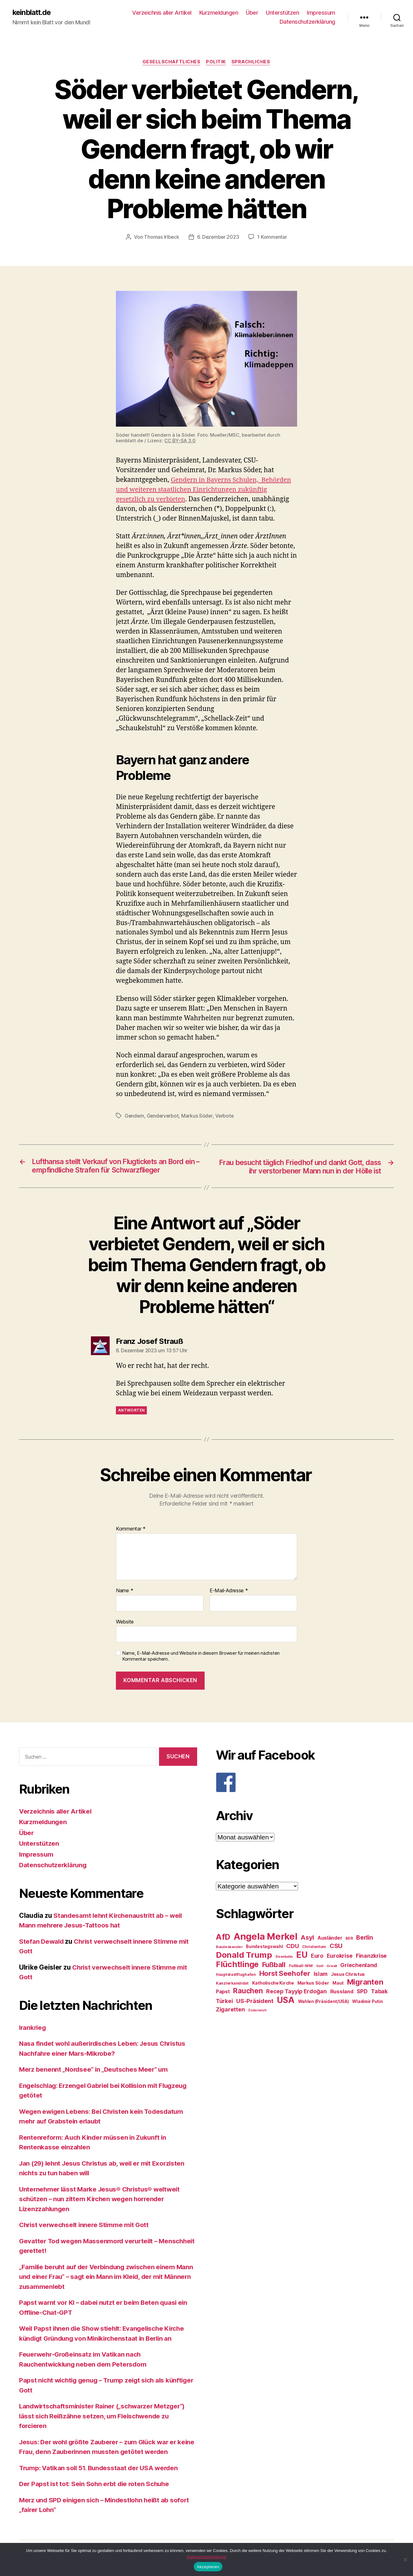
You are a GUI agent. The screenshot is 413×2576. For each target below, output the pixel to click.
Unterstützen (282, 12)
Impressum (321, 12)
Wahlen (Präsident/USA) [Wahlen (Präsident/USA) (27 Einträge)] (323, 2002)
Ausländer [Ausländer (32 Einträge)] (329, 1939)
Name (124, 1591)
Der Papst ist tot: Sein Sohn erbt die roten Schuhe (96, 2485)
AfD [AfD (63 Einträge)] (223, 1937)
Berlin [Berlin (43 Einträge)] (364, 1938)
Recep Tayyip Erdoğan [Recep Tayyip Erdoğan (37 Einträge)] (296, 1992)
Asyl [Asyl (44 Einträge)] (307, 1938)
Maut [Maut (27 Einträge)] (338, 1983)
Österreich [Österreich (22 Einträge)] (257, 2011)
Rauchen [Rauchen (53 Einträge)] (248, 1991)
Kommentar (131, 1530)
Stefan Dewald (42, 1942)
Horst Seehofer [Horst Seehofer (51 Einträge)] (284, 1974)
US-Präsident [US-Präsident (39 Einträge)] (254, 2001)
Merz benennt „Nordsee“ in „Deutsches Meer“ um (95, 2070)
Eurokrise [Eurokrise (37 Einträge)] (340, 1956)
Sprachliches (252, 62)
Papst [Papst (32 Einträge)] (223, 1993)
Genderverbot (163, 1116)
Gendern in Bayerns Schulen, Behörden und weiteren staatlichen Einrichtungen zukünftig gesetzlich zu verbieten (205, 490)
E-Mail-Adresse (229, 1591)
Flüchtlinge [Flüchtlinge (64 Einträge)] (237, 1965)
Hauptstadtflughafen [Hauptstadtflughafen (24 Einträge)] (236, 1975)
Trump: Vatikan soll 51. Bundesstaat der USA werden (101, 2468)
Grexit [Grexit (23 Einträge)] (331, 1967)
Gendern (135, 1116)
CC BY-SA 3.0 (180, 441)
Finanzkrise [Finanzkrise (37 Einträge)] (371, 1956)
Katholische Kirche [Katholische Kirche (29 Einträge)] (273, 1984)
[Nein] (405, 2559)
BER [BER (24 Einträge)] (349, 1939)
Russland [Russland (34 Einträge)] (342, 1992)
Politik (216, 62)
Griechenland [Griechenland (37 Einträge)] (358, 1966)
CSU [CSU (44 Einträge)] (336, 1947)
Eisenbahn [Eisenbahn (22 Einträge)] (284, 1958)
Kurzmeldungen (218, 12)
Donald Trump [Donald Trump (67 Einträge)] (244, 1956)
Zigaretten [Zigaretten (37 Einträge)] (230, 2010)
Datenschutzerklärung (307, 22)
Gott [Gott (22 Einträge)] (319, 1967)
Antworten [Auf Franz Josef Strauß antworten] (131, 1410)
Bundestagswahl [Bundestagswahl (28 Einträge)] (264, 1947)
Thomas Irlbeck (161, 237)
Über (252, 12)
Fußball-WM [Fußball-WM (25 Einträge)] (301, 1966)
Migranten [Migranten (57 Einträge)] (365, 1982)
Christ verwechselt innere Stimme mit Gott (86, 2226)
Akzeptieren (208, 2566)
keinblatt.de (32, 12)
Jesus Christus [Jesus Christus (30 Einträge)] (348, 1975)
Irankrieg (33, 2028)
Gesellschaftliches (170, 62)
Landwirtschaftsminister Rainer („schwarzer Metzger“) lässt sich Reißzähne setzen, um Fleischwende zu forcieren (105, 2417)
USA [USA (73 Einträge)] (286, 2001)
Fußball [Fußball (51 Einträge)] (274, 1965)
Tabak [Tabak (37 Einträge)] (379, 1992)
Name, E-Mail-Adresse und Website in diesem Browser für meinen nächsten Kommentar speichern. (201, 1657)
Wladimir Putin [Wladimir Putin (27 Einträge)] (367, 2002)
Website (125, 1622)
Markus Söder (198, 1116)
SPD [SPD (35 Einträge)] (362, 1992)
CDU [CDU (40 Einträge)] (292, 1947)
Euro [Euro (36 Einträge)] (317, 1956)
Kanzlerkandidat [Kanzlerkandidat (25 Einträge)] (232, 1984)
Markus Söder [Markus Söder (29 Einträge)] (313, 1984)
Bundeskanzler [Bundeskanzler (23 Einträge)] (229, 1948)
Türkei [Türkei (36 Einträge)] (224, 2002)
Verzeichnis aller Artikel (162, 12)
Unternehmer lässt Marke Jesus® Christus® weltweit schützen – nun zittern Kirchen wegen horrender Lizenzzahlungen (102, 2199)
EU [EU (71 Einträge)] (301, 1956)
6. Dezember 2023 (218, 237)
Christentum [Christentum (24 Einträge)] (314, 1947)
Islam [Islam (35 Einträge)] (321, 1974)
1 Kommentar (273, 237)
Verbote (226, 1116)
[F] (305, 1783)
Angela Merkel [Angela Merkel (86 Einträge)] (265, 1937)
